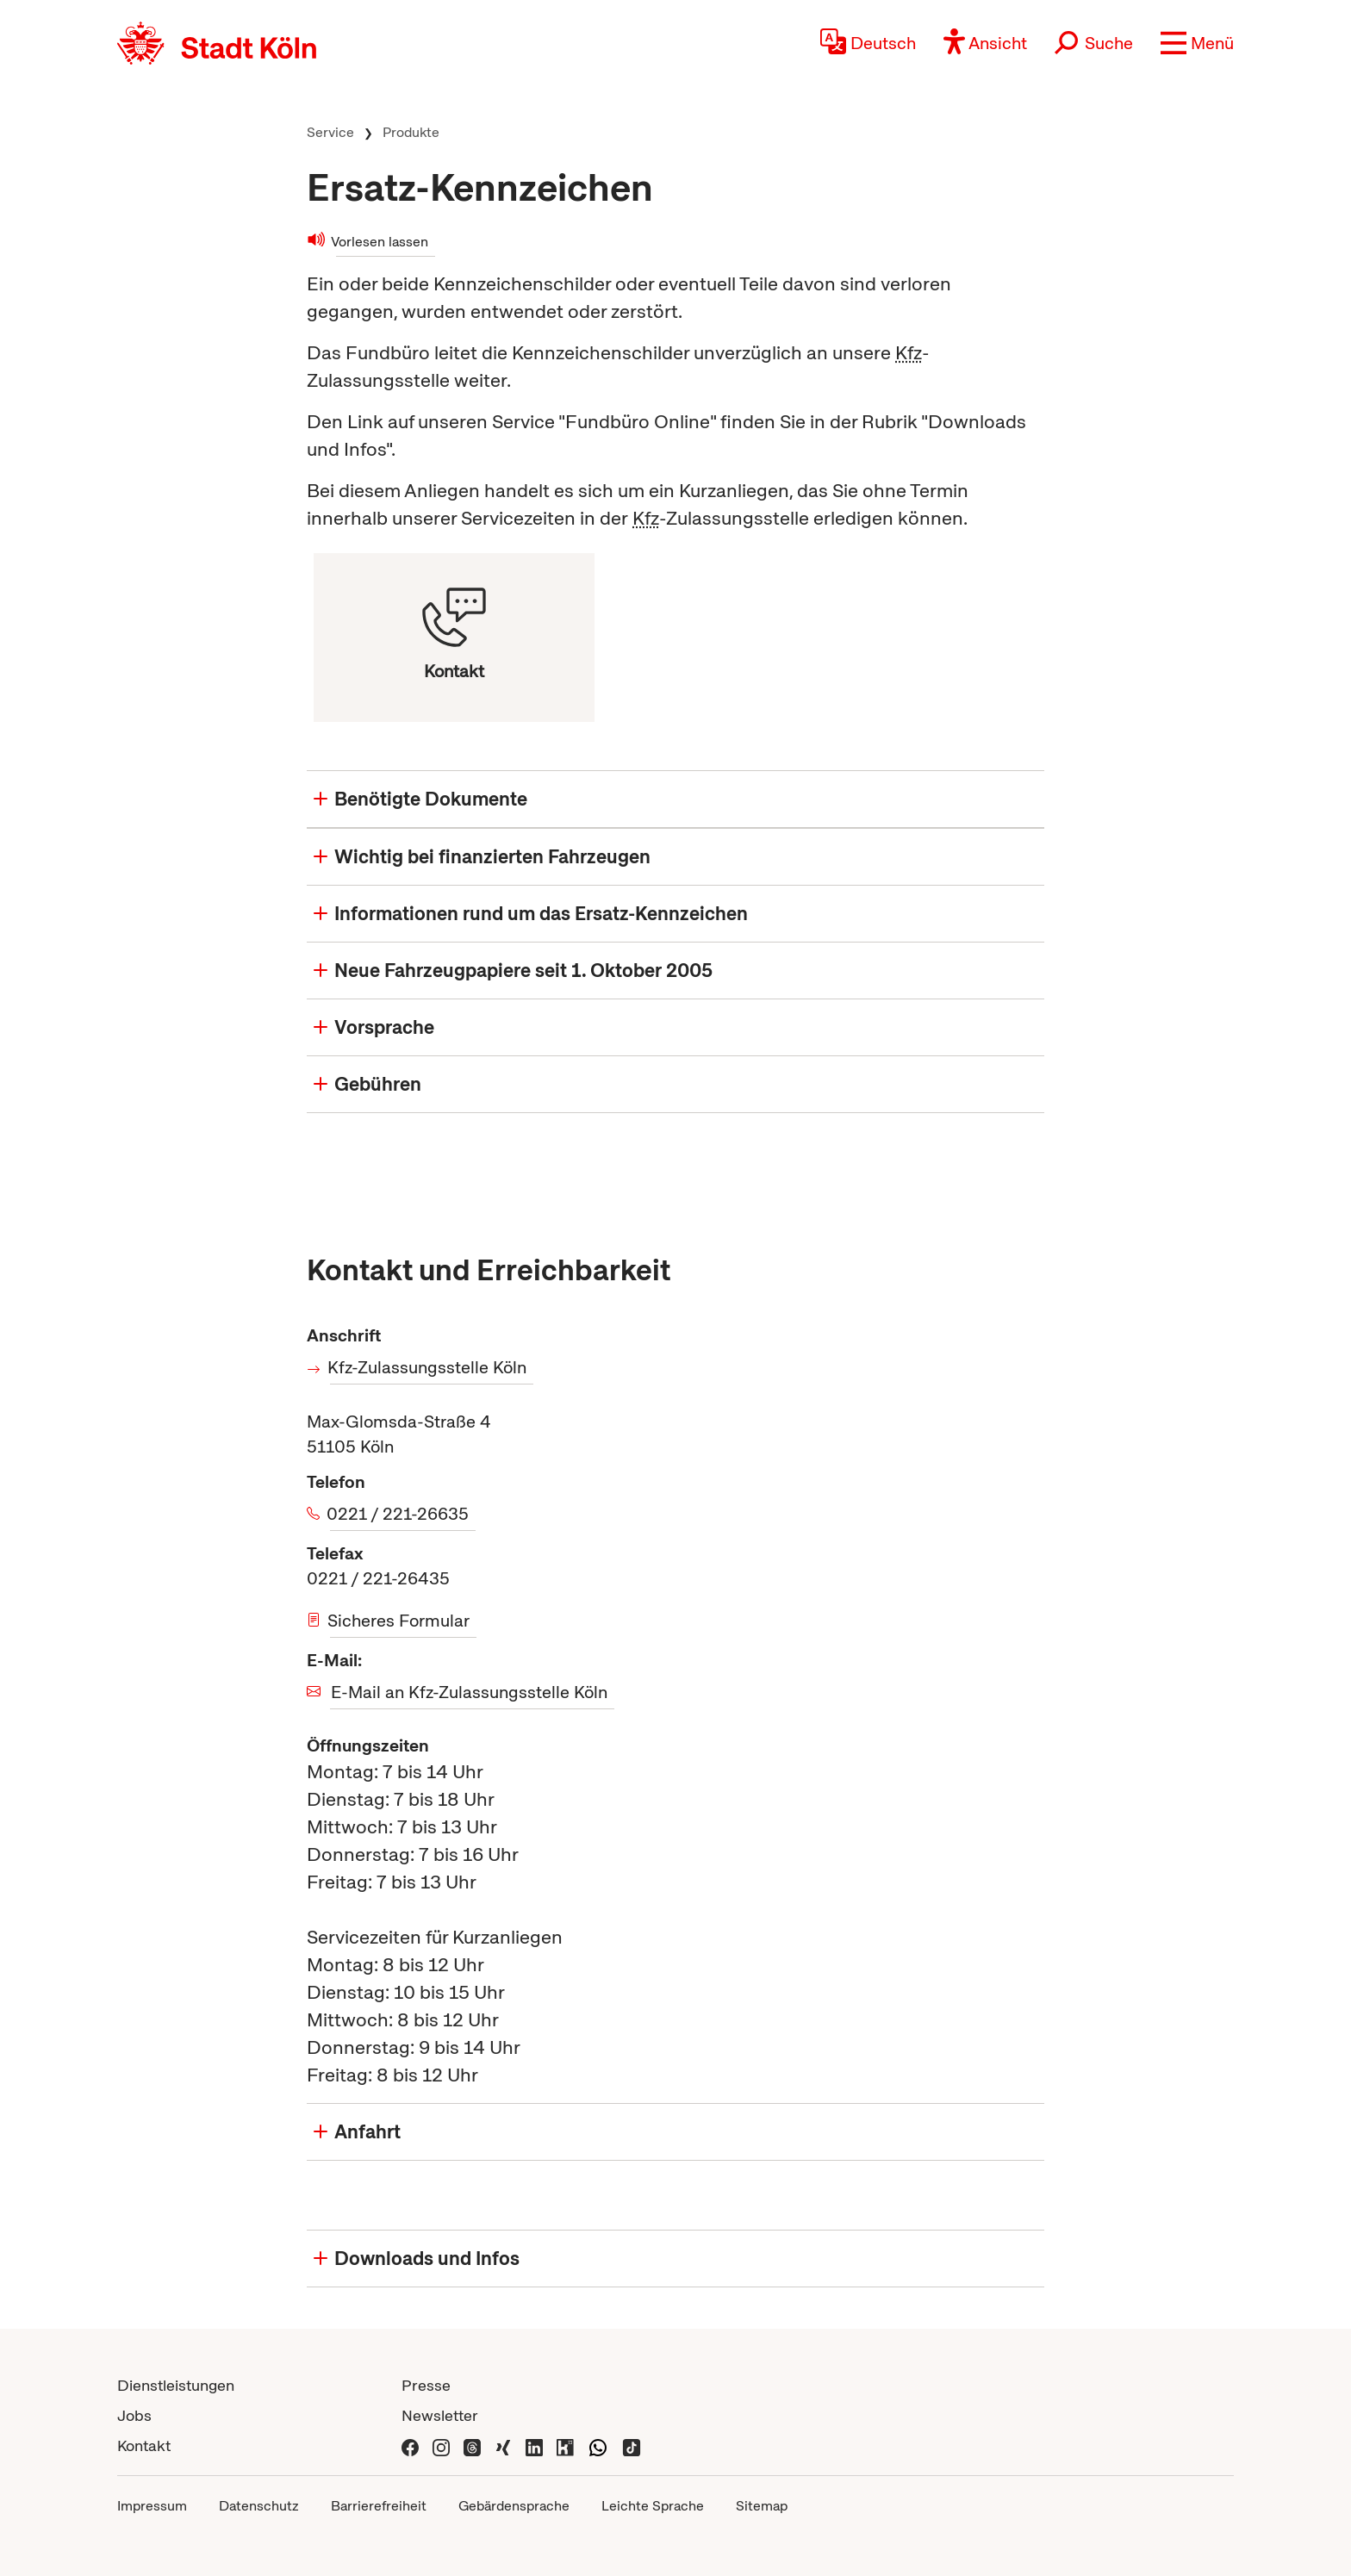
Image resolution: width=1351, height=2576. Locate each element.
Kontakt (144, 2445)
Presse (426, 2385)
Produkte (411, 132)
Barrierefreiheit (378, 2506)
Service (330, 132)
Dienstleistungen (175, 2385)
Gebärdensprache (514, 2506)
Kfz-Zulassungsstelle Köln (428, 1367)
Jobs (134, 2415)
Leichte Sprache (652, 2506)
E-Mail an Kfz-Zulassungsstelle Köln (469, 1692)
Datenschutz (259, 2506)
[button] (1197, 43)
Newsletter (440, 2415)
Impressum (152, 2506)
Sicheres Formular (400, 1620)
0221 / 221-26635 (399, 1514)
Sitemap (762, 2506)
